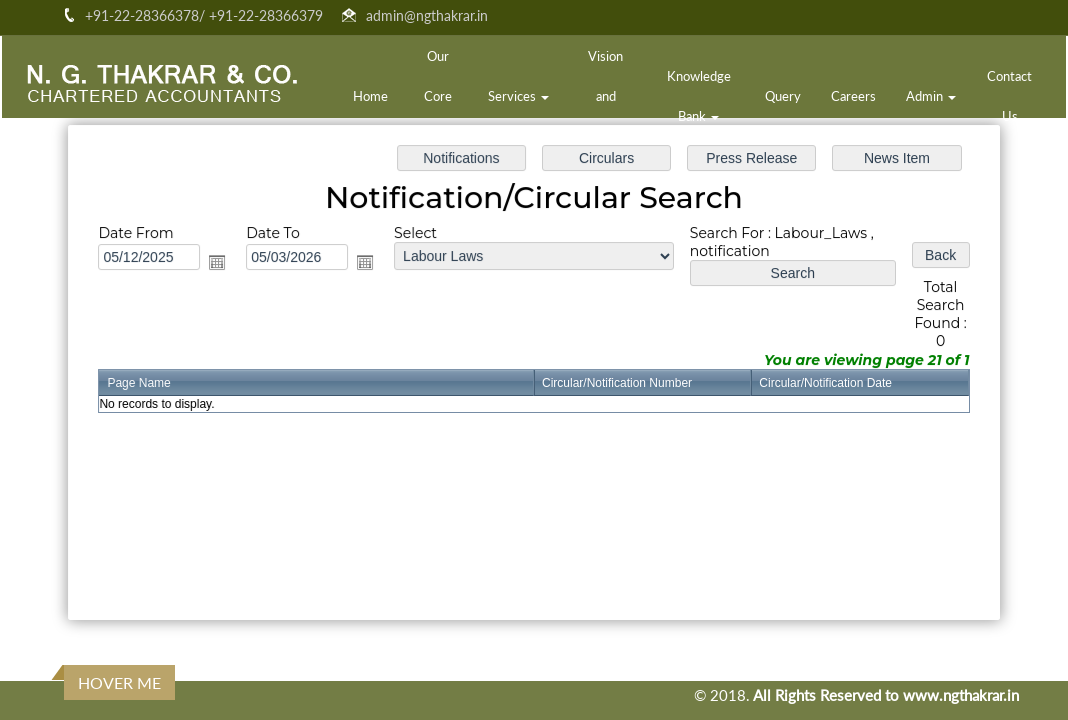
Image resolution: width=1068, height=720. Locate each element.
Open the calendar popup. (224, 264)
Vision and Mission (606, 96)
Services (518, 96)
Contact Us (1009, 96)
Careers (853, 96)
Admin (931, 96)
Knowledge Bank (699, 96)
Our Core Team (438, 96)
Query (783, 96)
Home (370, 96)
